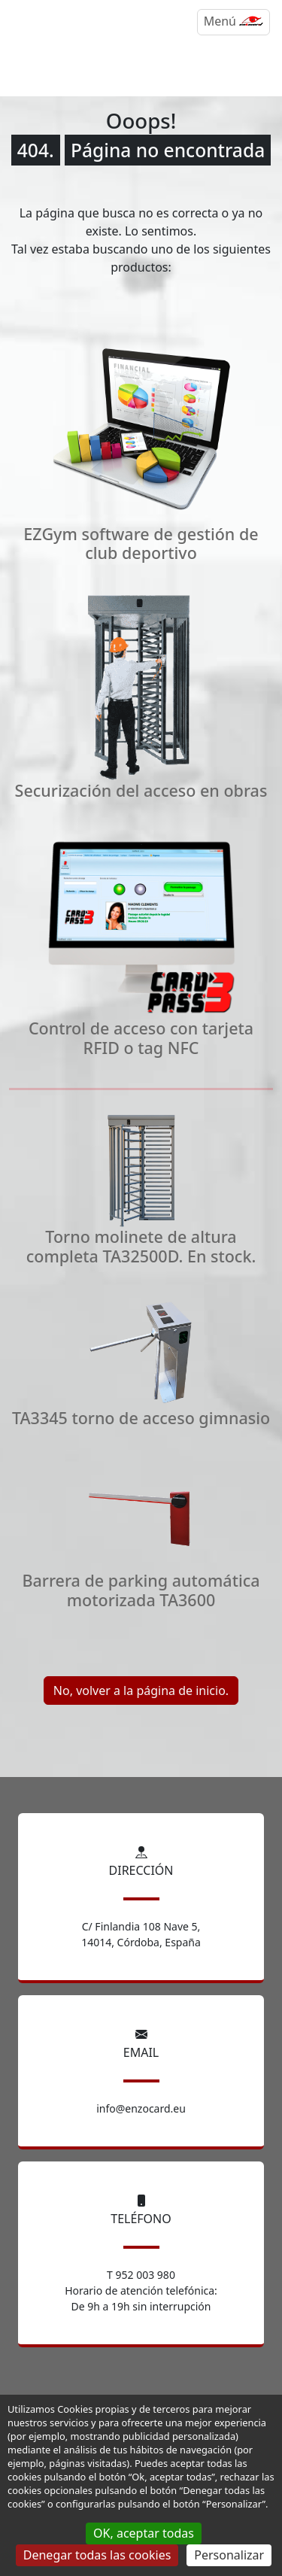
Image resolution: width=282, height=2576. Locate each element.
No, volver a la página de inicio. (141, 1690)
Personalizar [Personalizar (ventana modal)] (229, 2555)
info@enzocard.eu (141, 2108)
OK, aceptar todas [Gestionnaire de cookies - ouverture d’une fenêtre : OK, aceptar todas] (143, 2533)
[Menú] (233, 22)
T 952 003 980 (141, 2275)
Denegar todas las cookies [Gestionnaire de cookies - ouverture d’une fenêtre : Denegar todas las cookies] (97, 2555)
